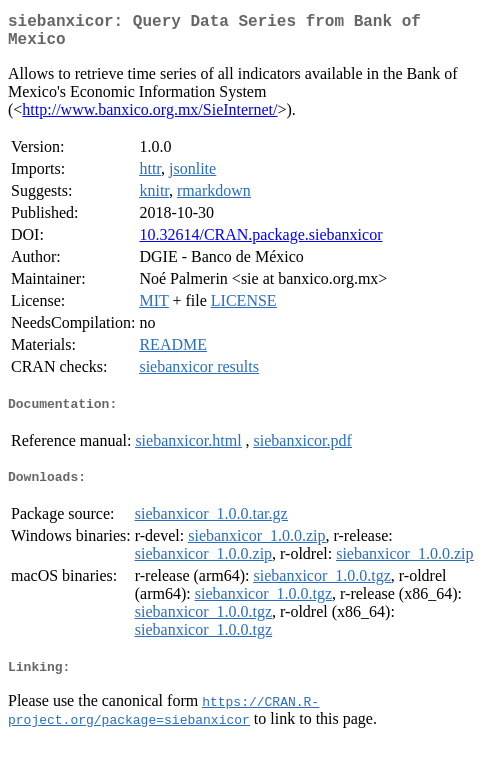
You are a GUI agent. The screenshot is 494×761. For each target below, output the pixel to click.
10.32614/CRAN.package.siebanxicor (260, 242)
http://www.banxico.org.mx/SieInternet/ (149, 117)
